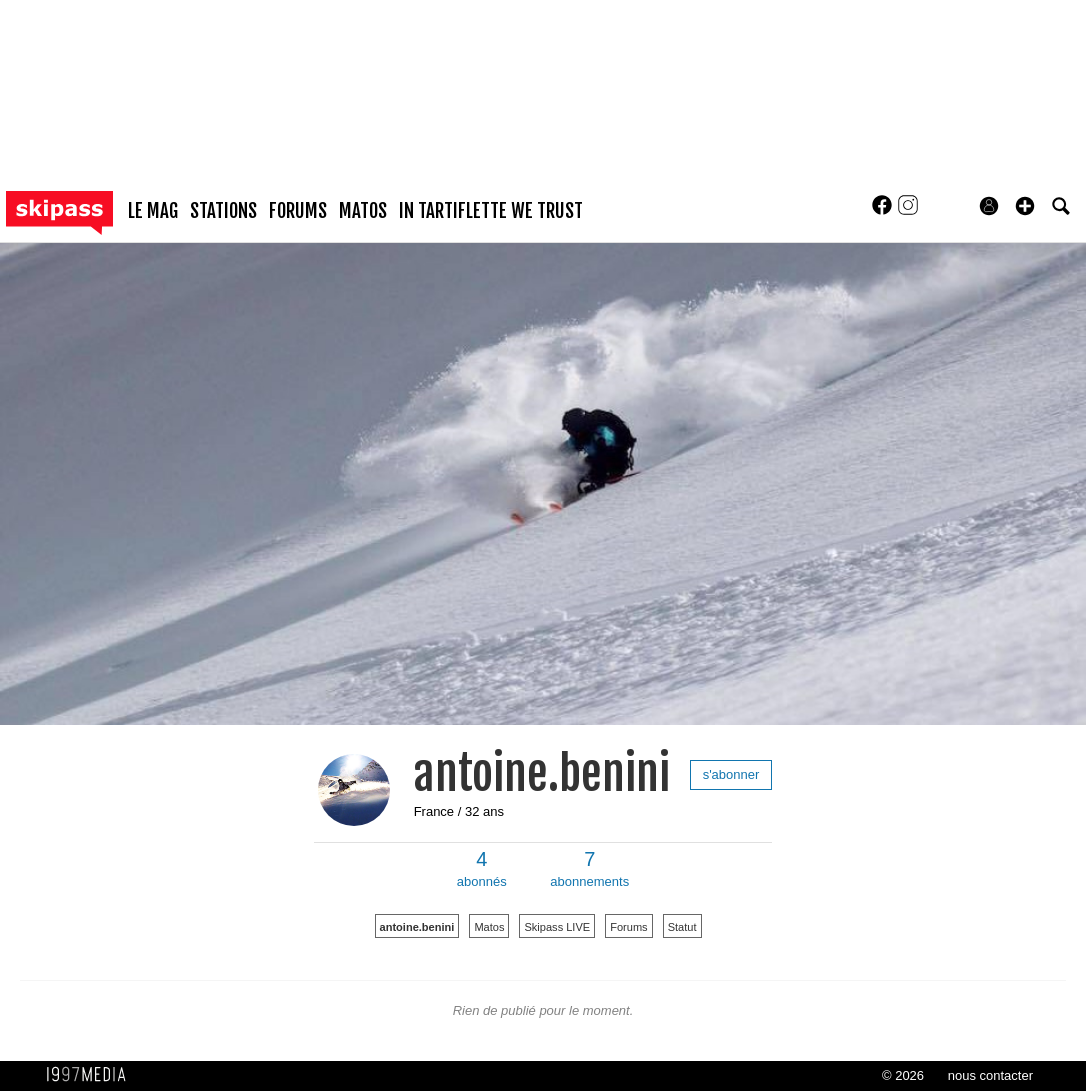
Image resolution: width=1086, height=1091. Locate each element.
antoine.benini (542, 773)
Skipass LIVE (557, 927)
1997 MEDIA (92, 1075)
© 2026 (903, 1075)
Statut (682, 927)
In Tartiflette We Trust (491, 211)
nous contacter (990, 1075)
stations (223, 211)
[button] (1025, 206)
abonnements (589, 869)
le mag (153, 211)
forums (298, 211)
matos (363, 211)
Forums (628, 927)
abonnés (482, 869)
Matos (489, 927)
